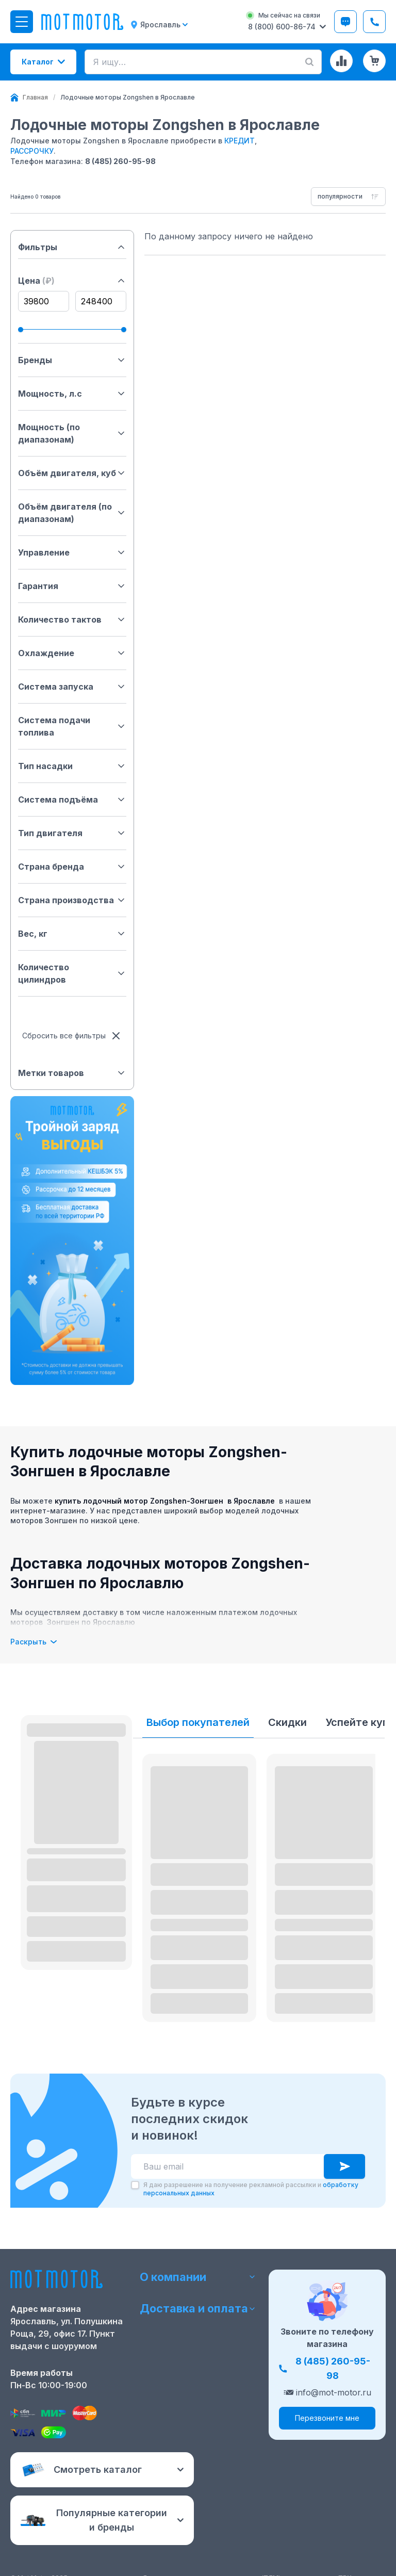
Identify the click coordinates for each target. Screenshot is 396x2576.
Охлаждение (72, 653)
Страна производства (72, 900)
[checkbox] (135, 2185)
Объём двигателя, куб (72, 473)
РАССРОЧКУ (32, 150)
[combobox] (348, 196)
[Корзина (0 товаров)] (374, 61)
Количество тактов (72, 619)
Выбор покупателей (198, 1722)
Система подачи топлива (72, 726)
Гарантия (72, 586)
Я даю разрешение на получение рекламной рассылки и (250, 2189)
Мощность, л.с (72, 393)
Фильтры (72, 247)
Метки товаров (72, 1073)
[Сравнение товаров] (341, 61)
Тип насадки (72, 766)
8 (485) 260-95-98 (120, 161)
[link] (127, 97)
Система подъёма (72, 799)
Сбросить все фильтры (72, 1036)
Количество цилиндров (72, 973)
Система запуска (72, 686)
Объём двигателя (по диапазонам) (72, 512)
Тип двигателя (72, 833)
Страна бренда (72, 866)
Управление (72, 552)
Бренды (72, 360)
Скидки (287, 1722)
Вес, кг (72, 933)
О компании (198, 2276)
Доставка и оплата (198, 2309)
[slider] (20, 329)
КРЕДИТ (239, 140)
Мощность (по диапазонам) (72, 433)
